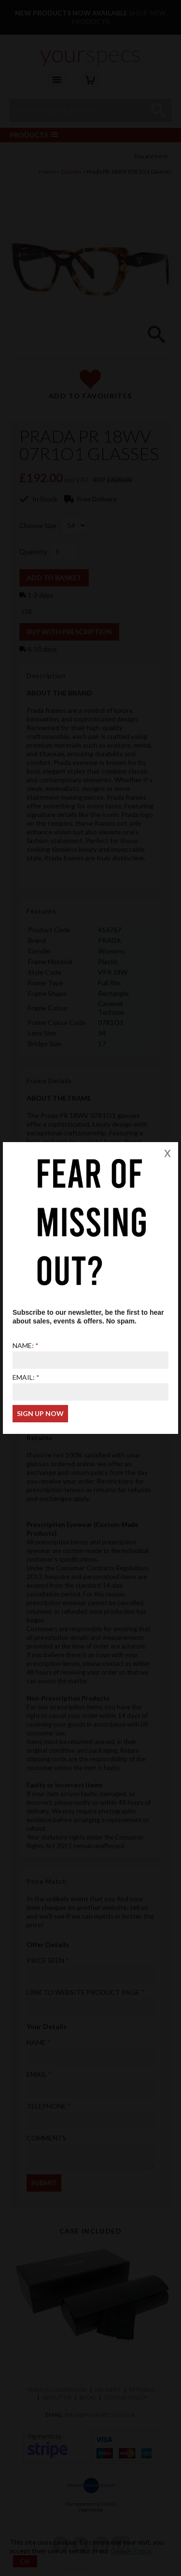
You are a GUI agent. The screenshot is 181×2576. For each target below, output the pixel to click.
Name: (23, 1345)
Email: (24, 1377)
